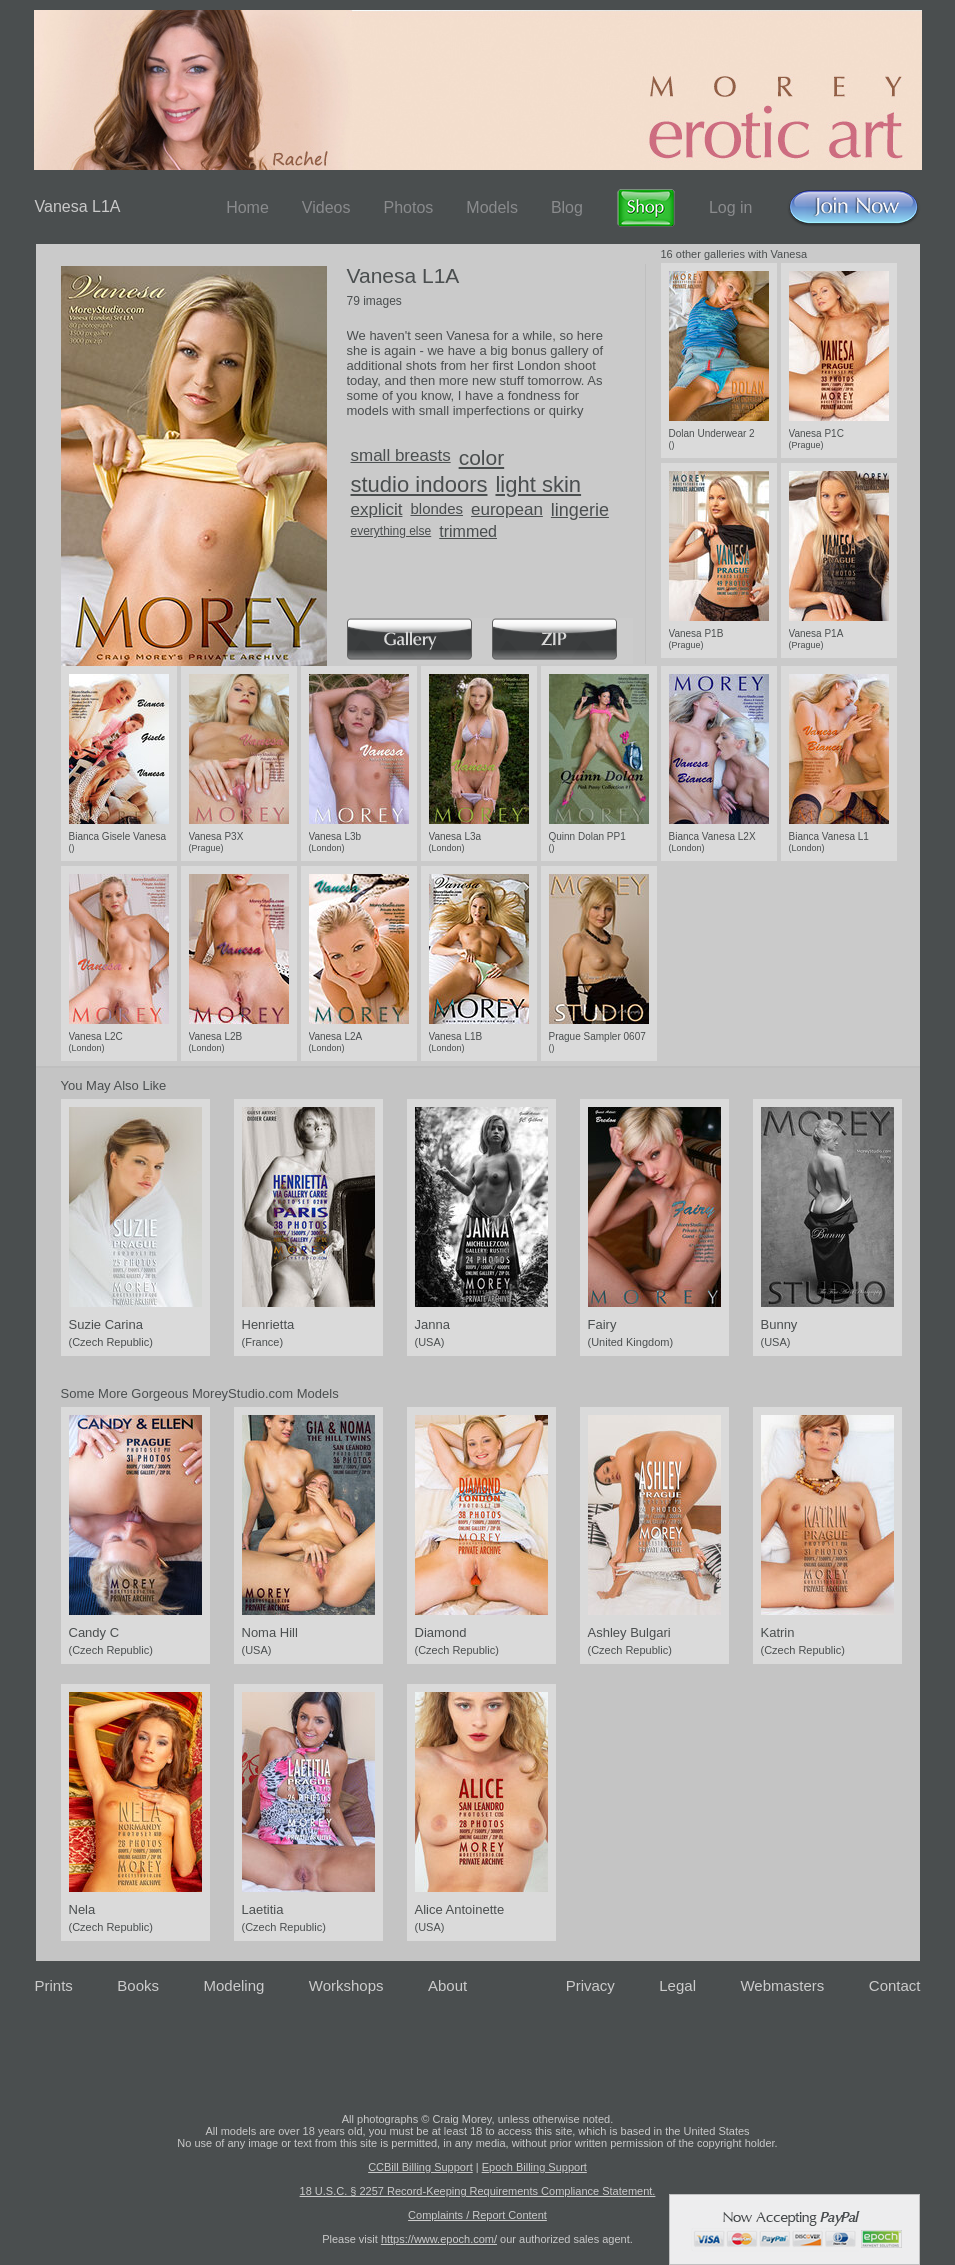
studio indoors (419, 484)
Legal (677, 1985)
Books (138, 1985)
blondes (436, 508)
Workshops (346, 1985)
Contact (895, 1985)
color (482, 457)
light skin (538, 484)
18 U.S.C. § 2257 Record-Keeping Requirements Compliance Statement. (478, 2191)
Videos (326, 207)
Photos (408, 207)
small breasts (401, 455)
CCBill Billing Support (420, 2167)
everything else (391, 531)
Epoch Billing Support (534, 2167)
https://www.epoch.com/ (439, 2239)
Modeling (233, 1985)
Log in (731, 207)
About (447, 1985)
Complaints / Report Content (477, 2215)
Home (247, 207)
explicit (377, 509)
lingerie (580, 510)
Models (492, 207)
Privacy (590, 1985)
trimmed (468, 531)
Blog (567, 207)
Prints (54, 1985)
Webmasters (782, 1985)
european (507, 509)
